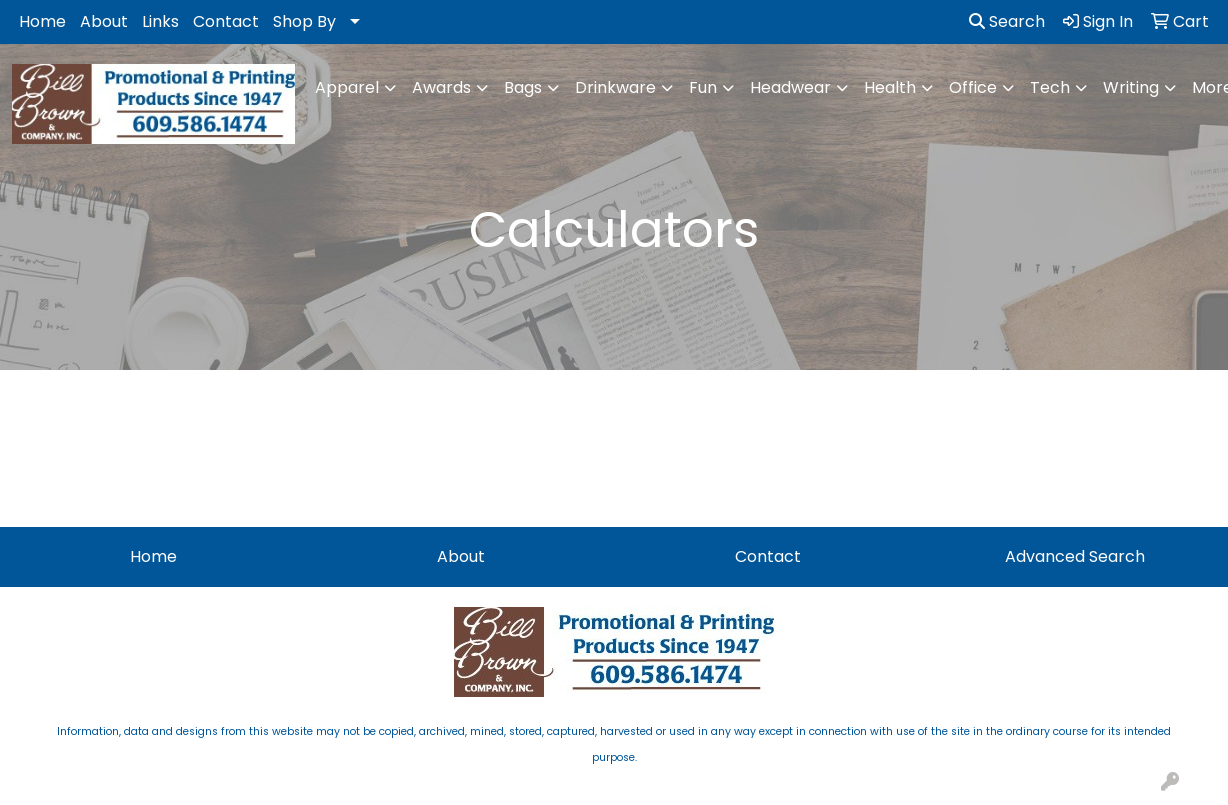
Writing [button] (1131, 87)
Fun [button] (703, 87)
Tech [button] (1050, 87)
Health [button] (890, 87)
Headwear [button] (790, 87)
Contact (226, 21)
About (104, 21)
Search (1007, 21)
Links (160, 21)
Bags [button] (523, 87)
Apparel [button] (347, 87)
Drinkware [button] (615, 87)
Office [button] (973, 87)
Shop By (304, 21)
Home (42, 21)
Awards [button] (441, 87)
